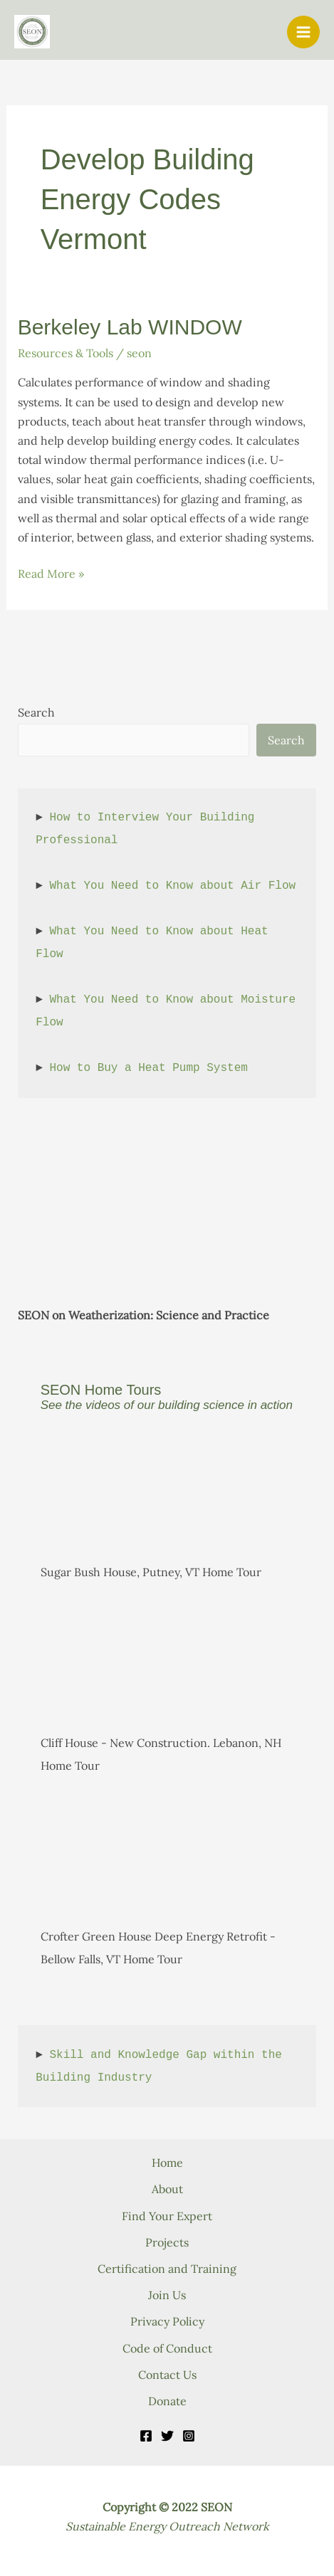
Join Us (167, 2295)
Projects (167, 2242)
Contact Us (167, 2375)
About (167, 2189)
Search (36, 712)
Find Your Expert (167, 2216)
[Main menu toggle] (303, 32)
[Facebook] (146, 2435)
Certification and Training (167, 2268)
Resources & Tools (65, 353)
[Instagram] (188, 2435)
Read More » (51, 574)
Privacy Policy (167, 2321)
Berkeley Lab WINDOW (130, 327)
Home (167, 2162)
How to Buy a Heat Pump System (148, 1068)
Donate (167, 2401)
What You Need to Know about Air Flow (172, 886)
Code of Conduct (167, 2348)
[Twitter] (167, 2435)
